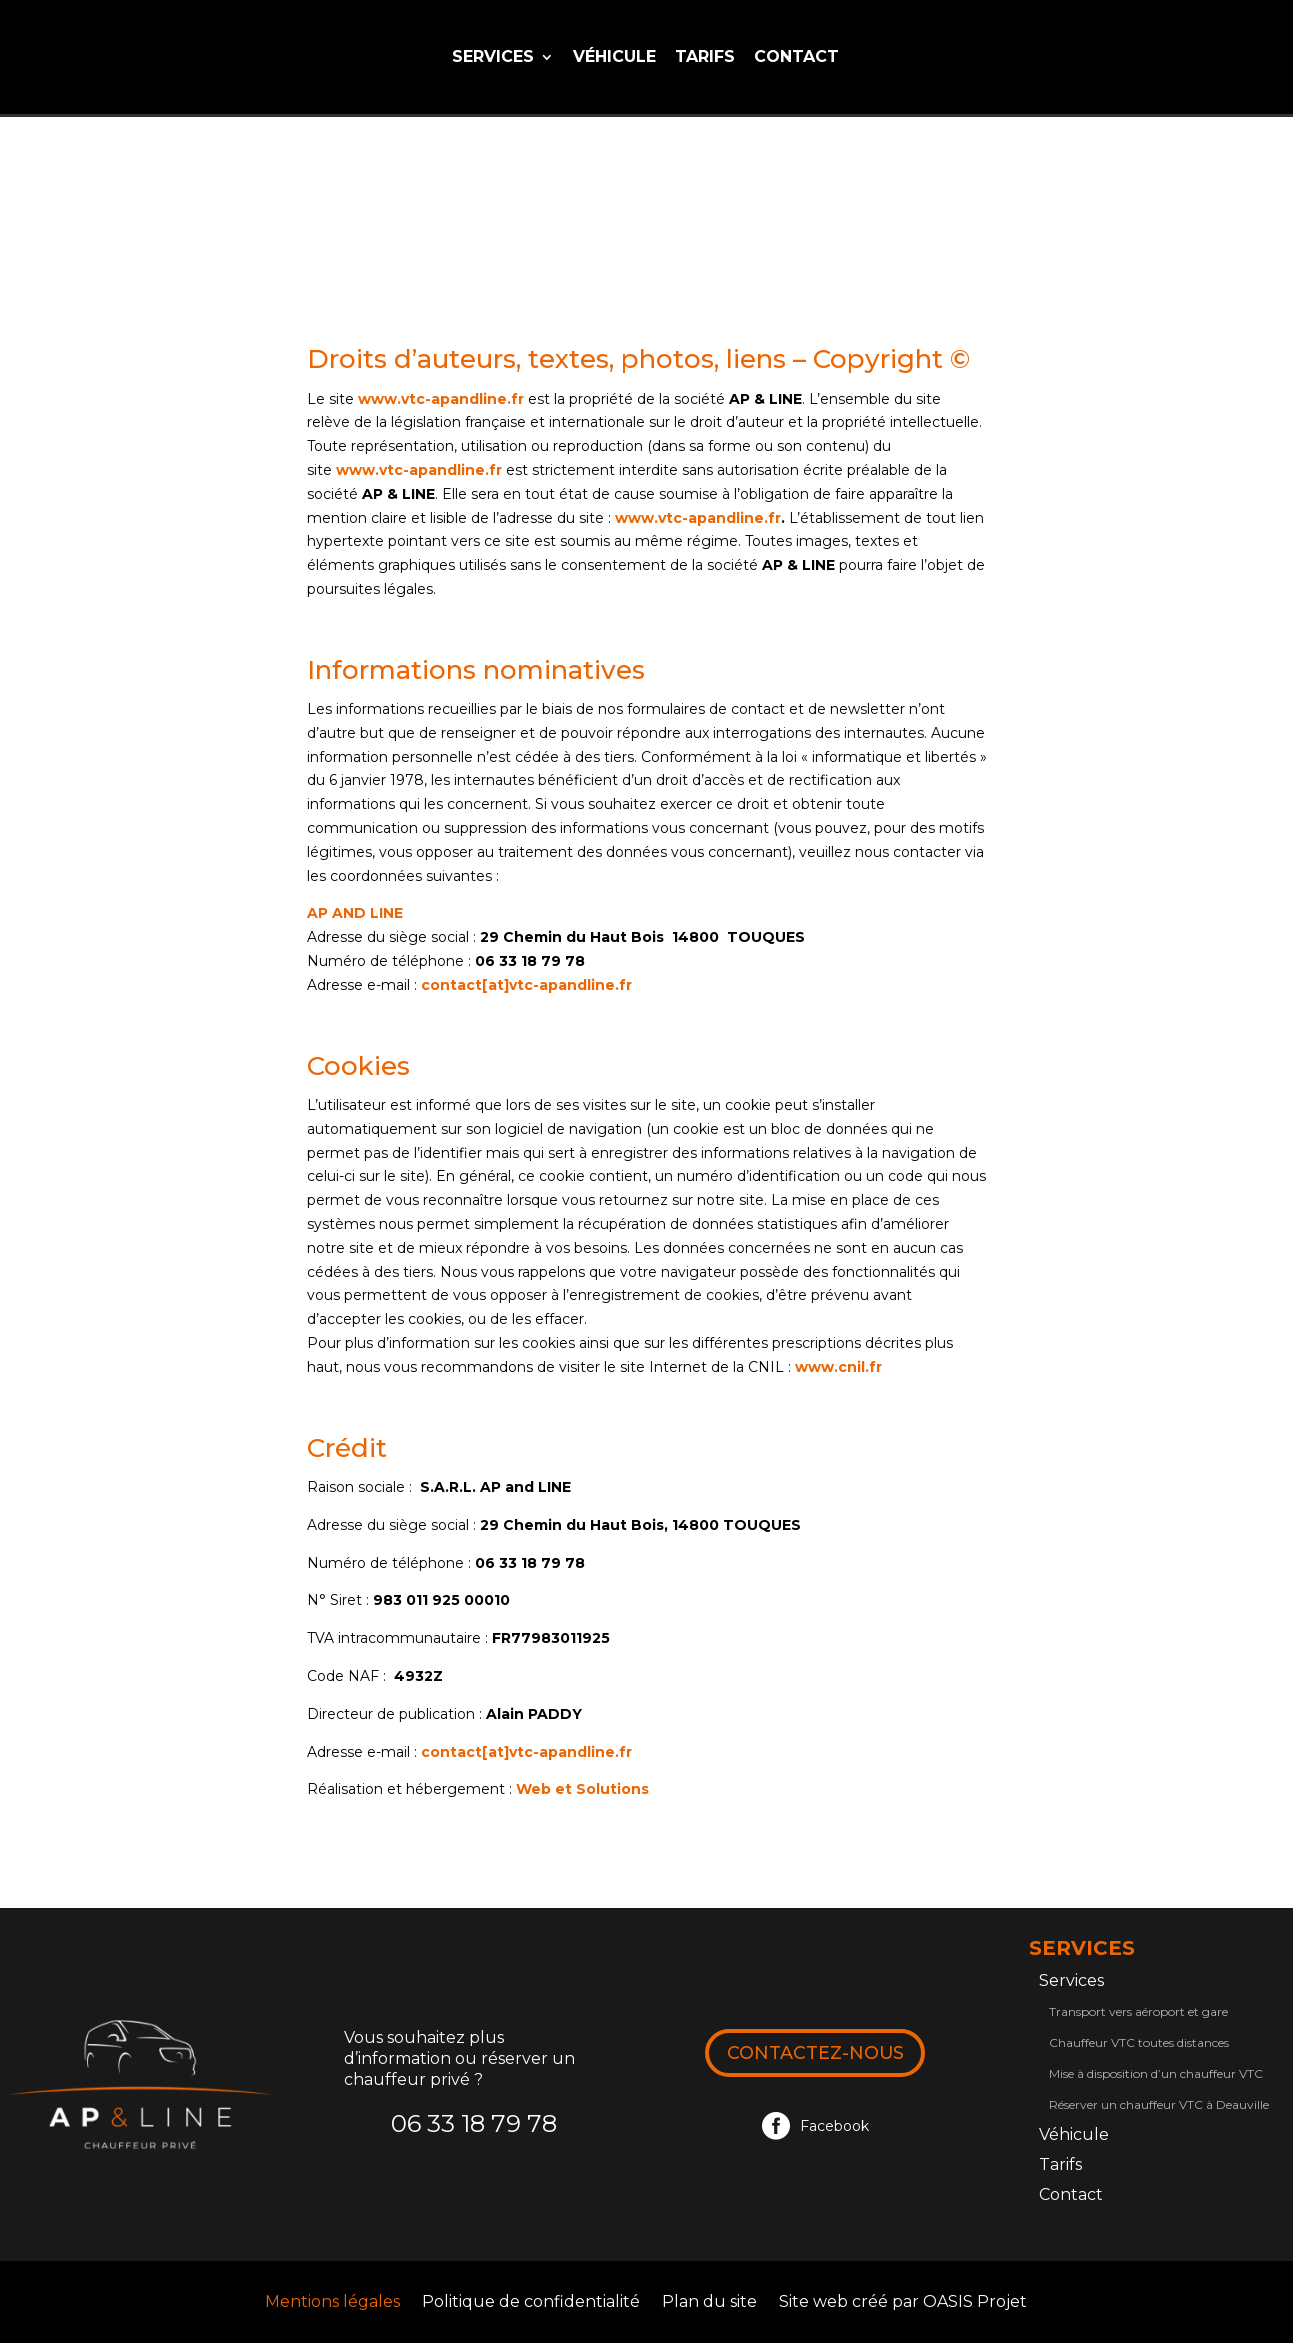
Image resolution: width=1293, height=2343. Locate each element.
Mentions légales (332, 2303)
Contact (796, 58)
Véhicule (614, 58)
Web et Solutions (582, 1789)
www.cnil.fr (838, 1367)
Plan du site (709, 2303)
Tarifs (705, 58)
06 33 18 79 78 (474, 2123)
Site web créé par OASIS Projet (903, 2303)
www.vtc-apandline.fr (441, 399)
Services (493, 58)
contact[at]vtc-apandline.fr (526, 985)
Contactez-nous (815, 2053)
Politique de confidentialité (531, 2303)
